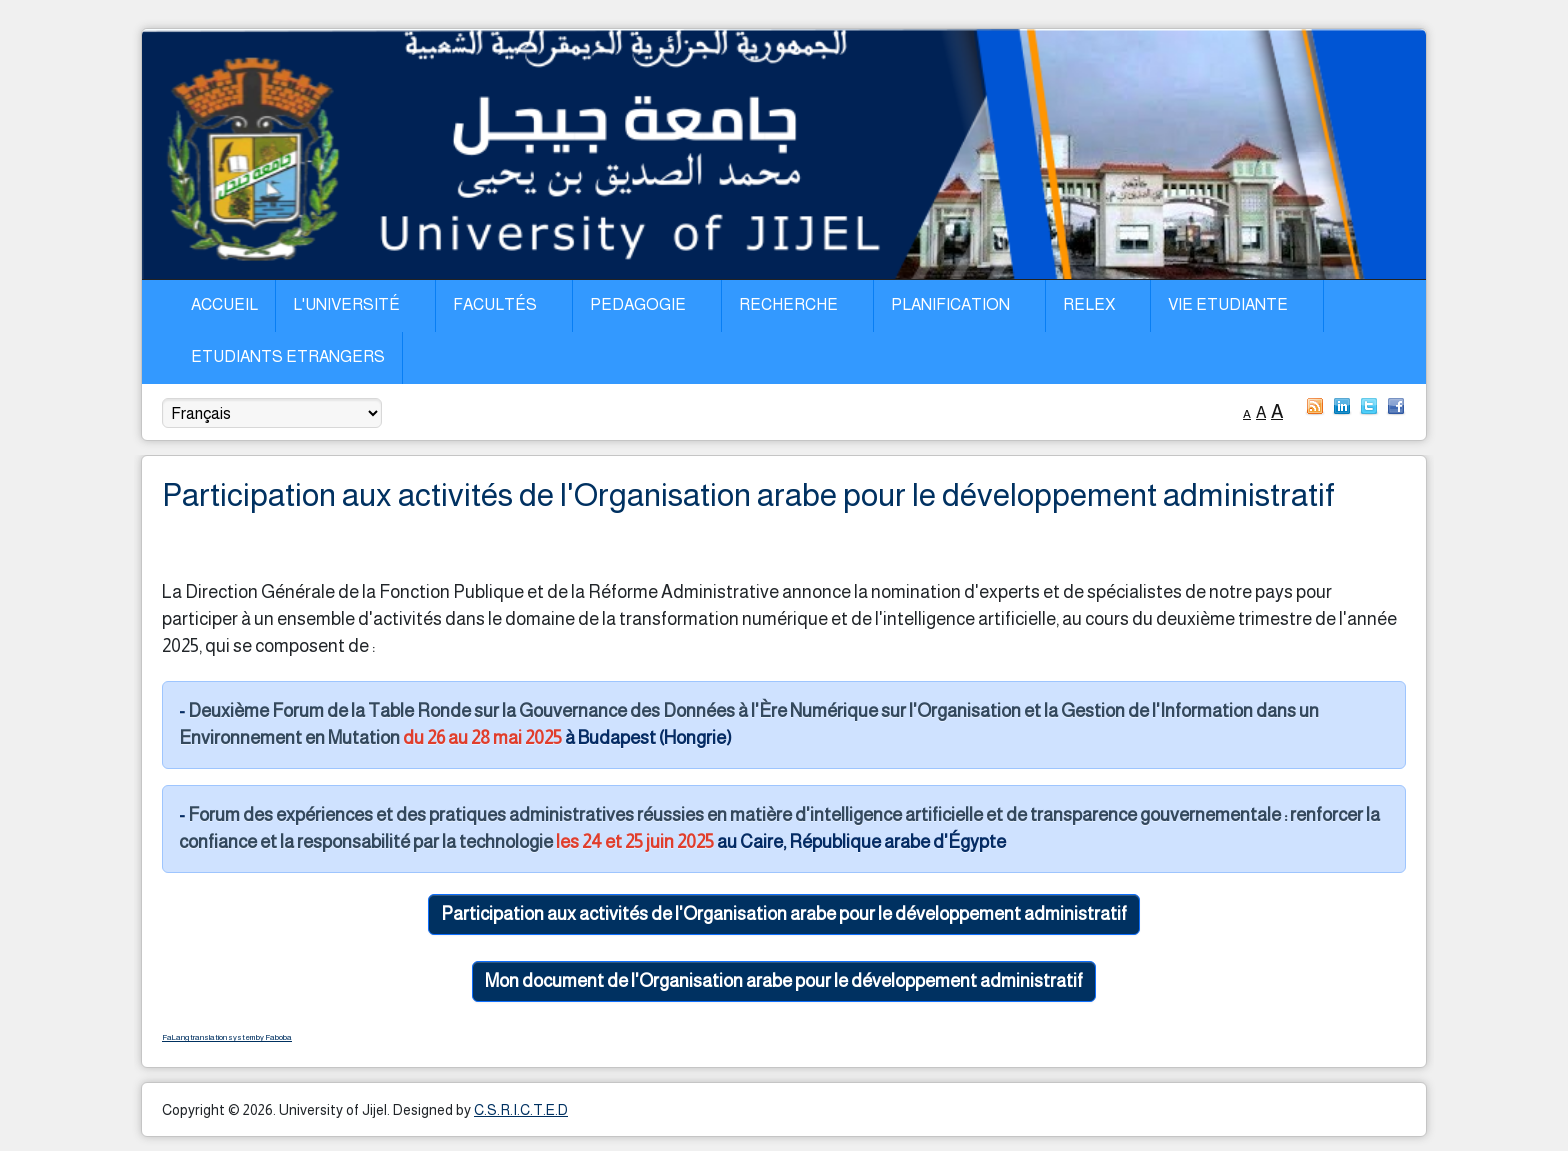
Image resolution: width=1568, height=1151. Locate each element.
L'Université (346, 304)
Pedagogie (638, 304)
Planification (950, 304)
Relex (1089, 304)
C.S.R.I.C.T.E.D (521, 1110)
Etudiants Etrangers (288, 356)
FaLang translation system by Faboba (227, 1037)
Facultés (495, 304)
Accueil (224, 304)
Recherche (788, 304)
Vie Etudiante (1228, 304)
